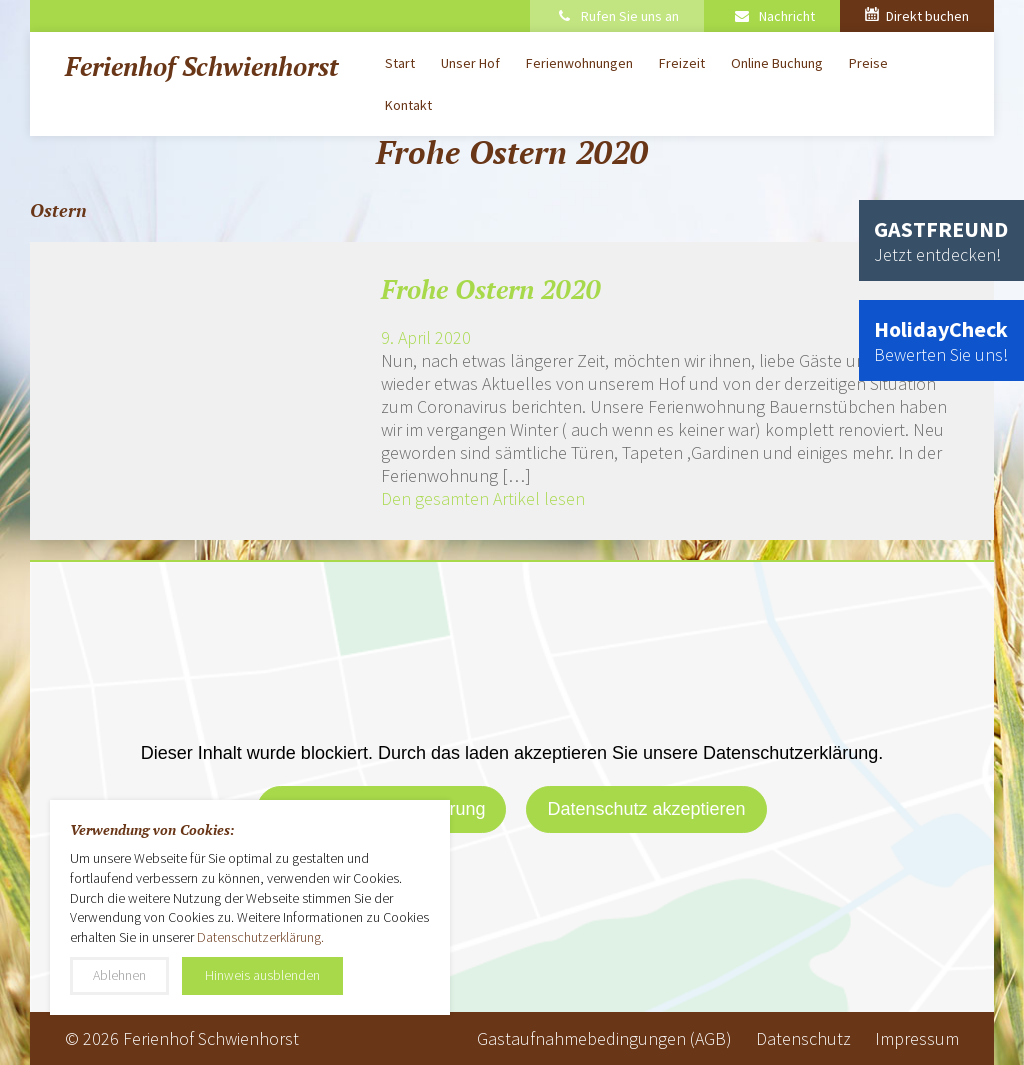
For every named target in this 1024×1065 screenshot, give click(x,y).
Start (400, 63)
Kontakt (408, 105)
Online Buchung (777, 63)
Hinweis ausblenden (262, 975)
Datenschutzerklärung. (260, 937)
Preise (868, 63)
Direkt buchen (917, 16)
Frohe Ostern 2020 (491, 289)
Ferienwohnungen (579, 63)
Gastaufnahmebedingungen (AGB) (604, 1038)
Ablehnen (119, 975)
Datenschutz (803, 1038)
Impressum (917, 1038)
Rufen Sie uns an (617, 16)
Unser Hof (470, 63)
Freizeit (682, 63)
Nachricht (773, 16)
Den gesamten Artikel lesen (483, 498)
